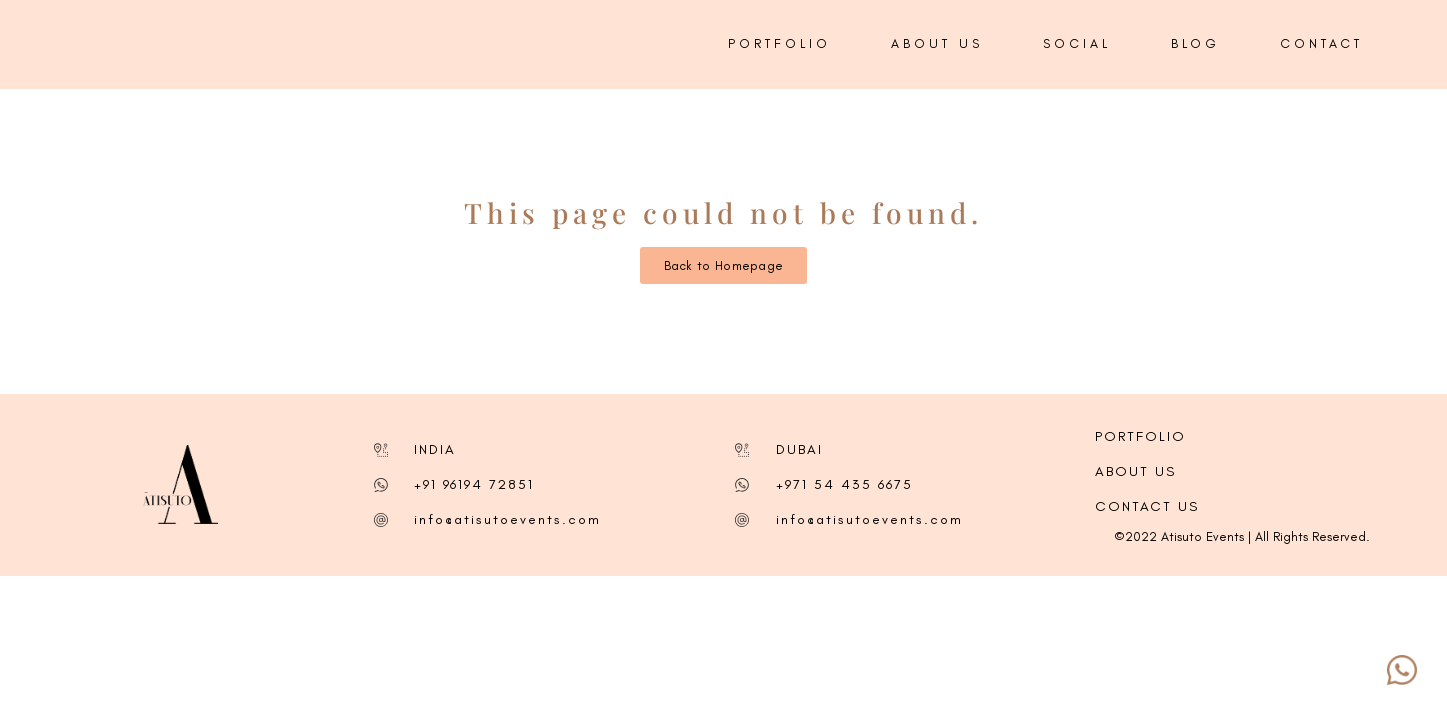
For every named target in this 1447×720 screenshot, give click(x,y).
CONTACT (1321, 43)
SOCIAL (1077, 43)
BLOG (1195, 43)
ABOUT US (937, 43)
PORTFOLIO (779, 43)
